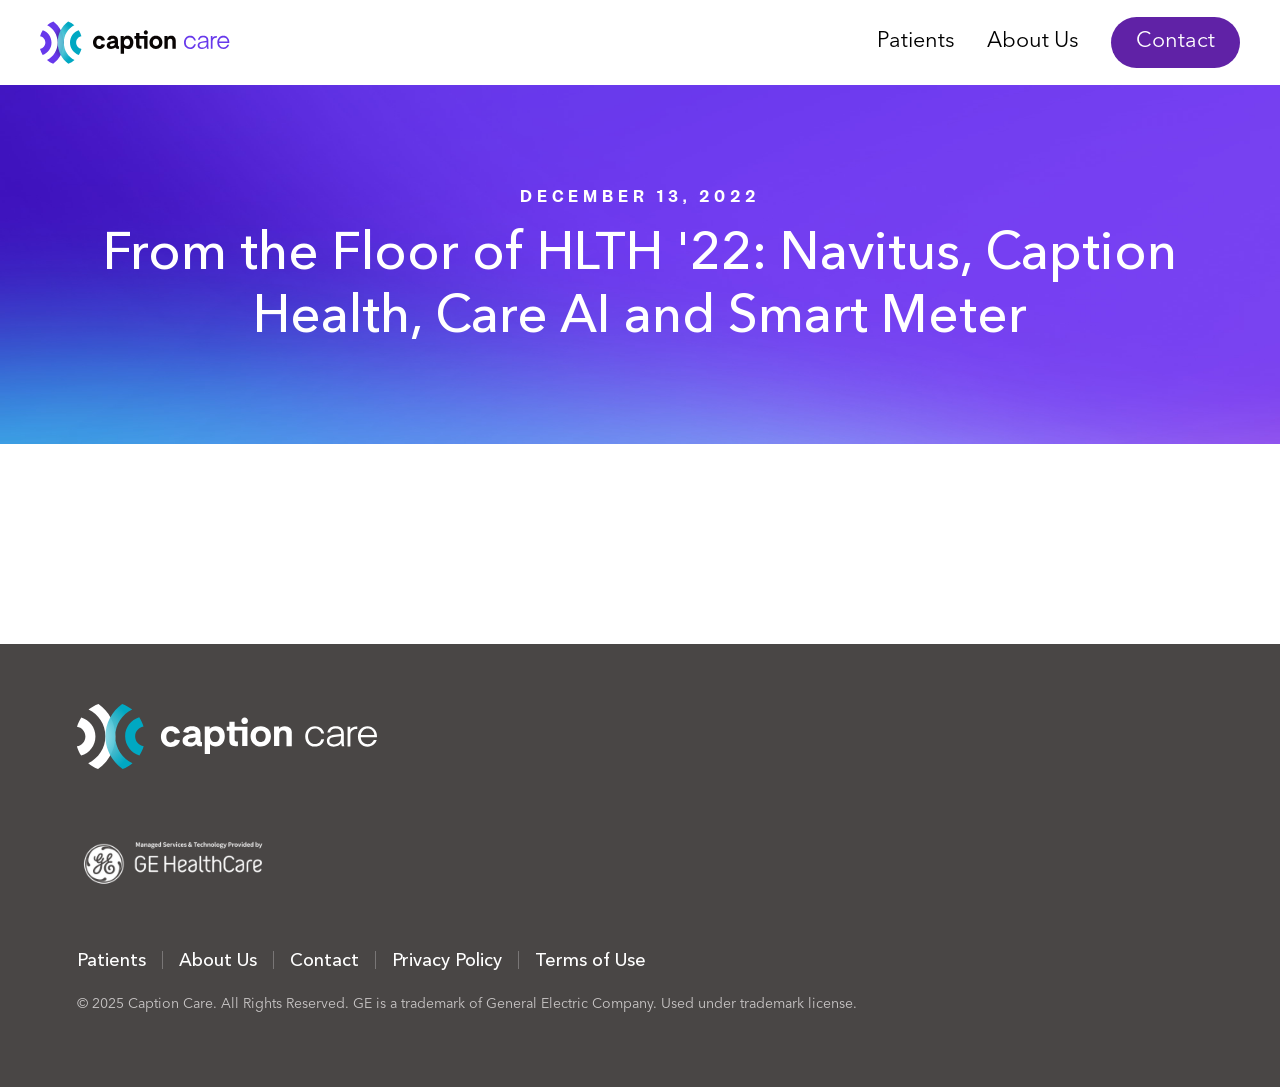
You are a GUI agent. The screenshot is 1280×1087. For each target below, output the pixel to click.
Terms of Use (590, 960)
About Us (1033, 41)
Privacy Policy (447, 960)
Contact (1175, 41)
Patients (916, 41)
